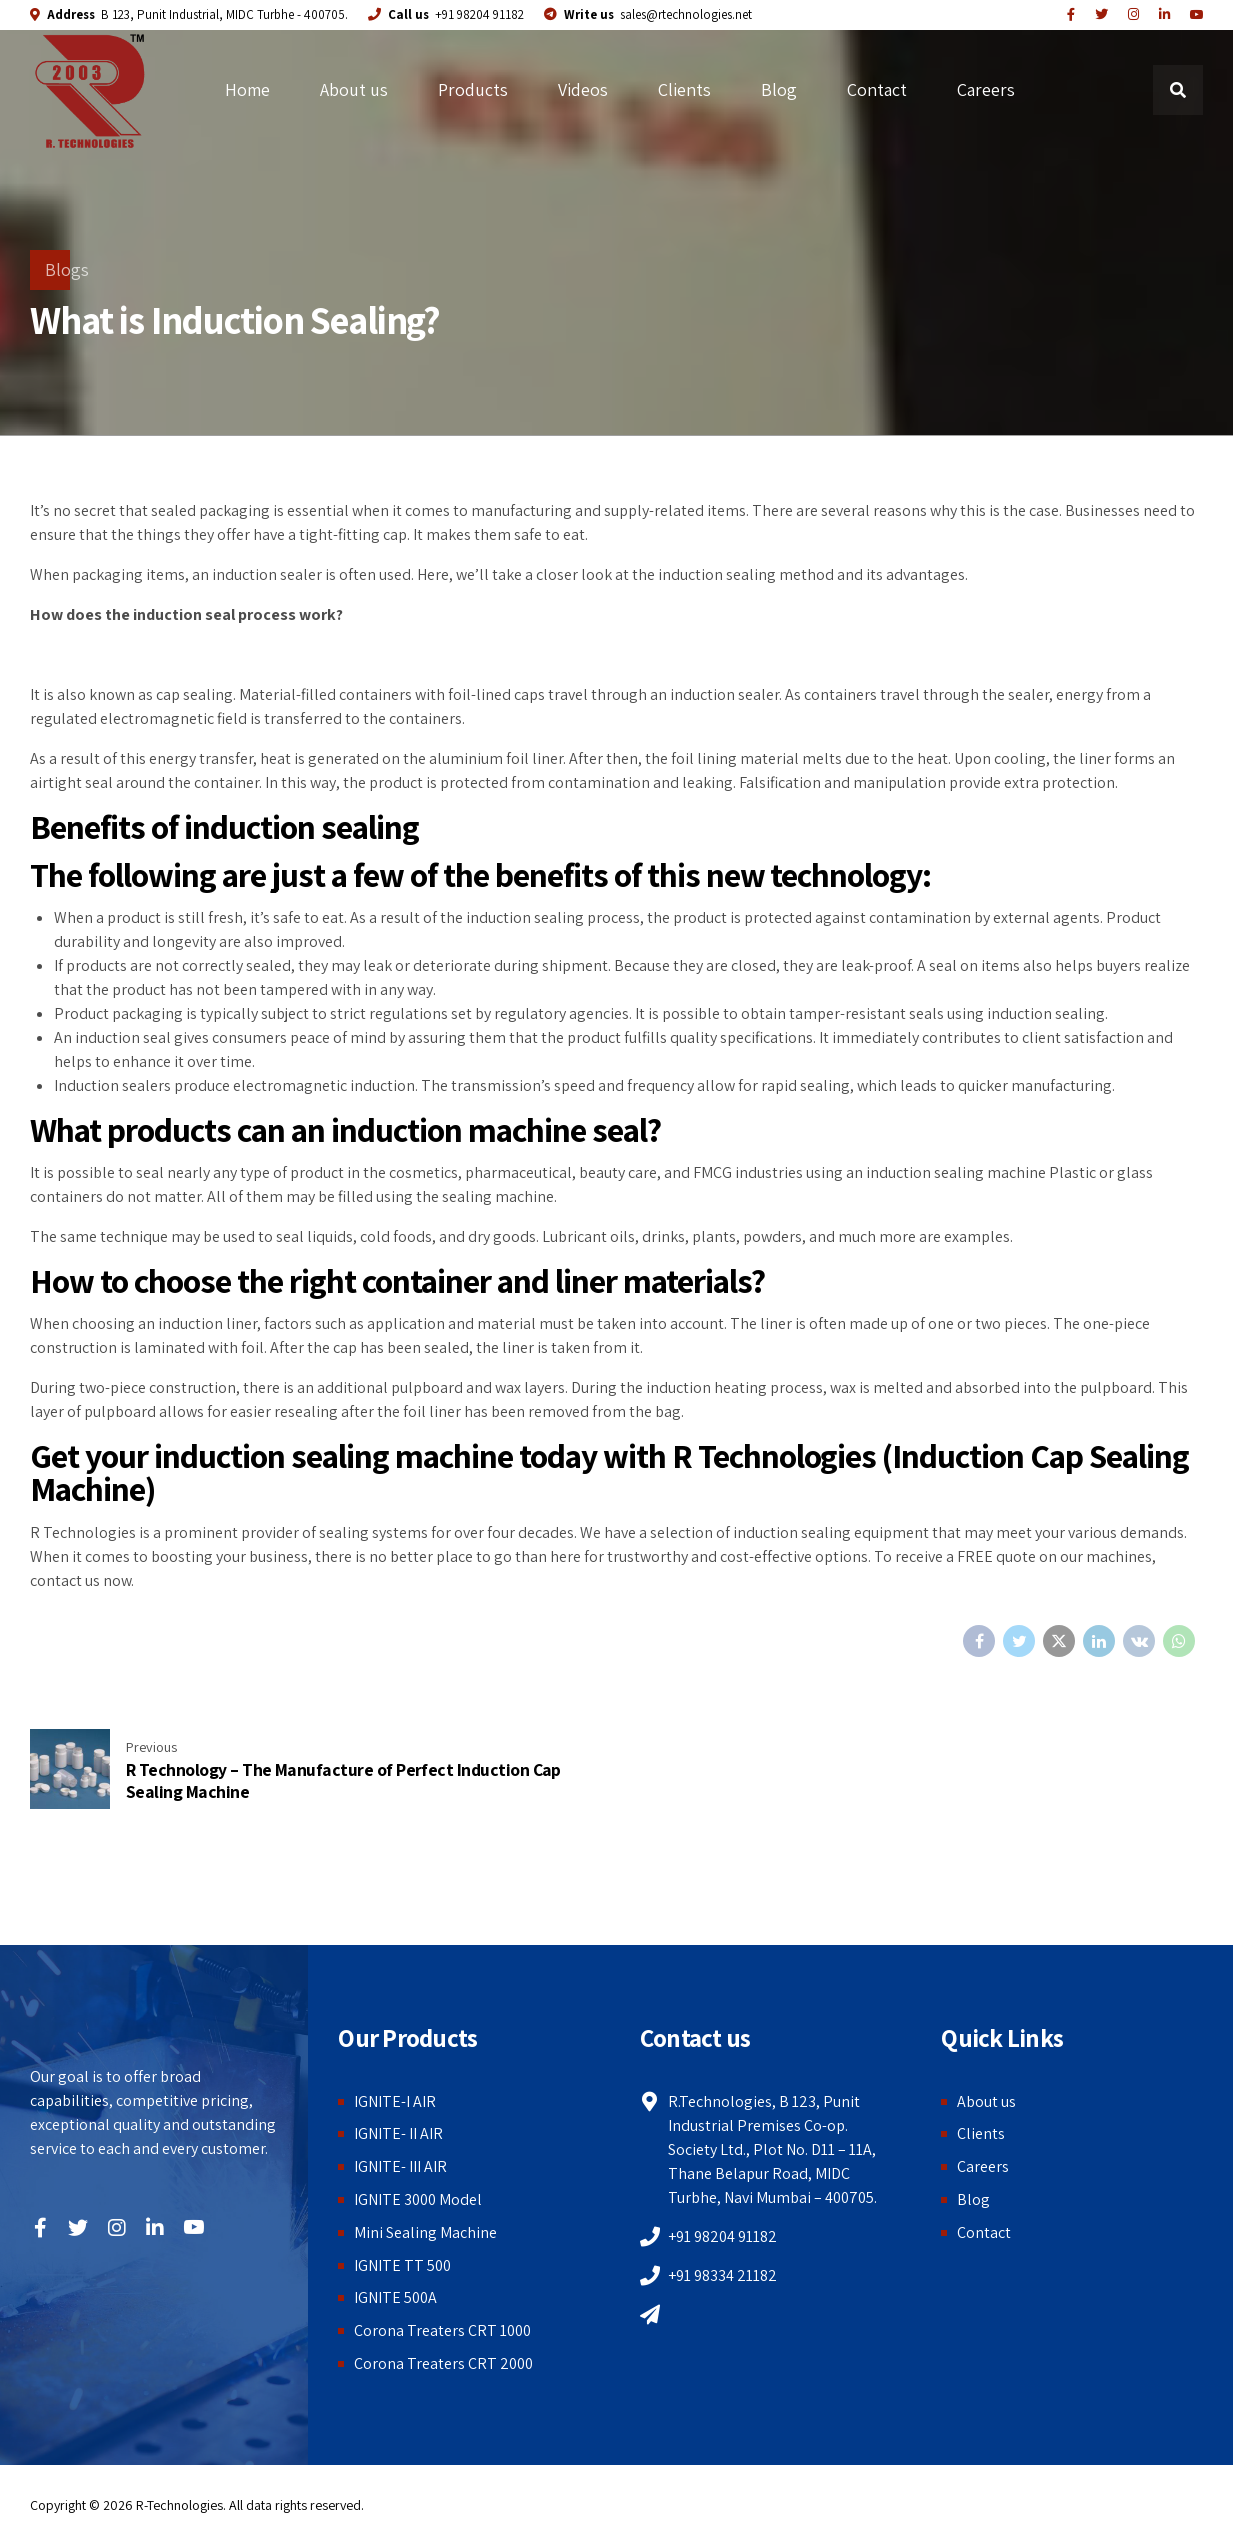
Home (247, 89)
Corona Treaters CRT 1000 (442, 2330)
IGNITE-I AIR (395, 2101)
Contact (877, 89)
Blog (779, 89)
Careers (986, 89)
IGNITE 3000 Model (418, 2199)
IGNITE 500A (395, 2297)
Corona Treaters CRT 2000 (443, 2363)
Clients (684, 89)
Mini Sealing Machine (425, 2232)
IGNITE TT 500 (402, 2265)
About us (354, 89)
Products (473, 89)
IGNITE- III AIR (400, 2166)
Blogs (67, 269)
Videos (583, 89)
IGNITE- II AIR (398, 2133)
